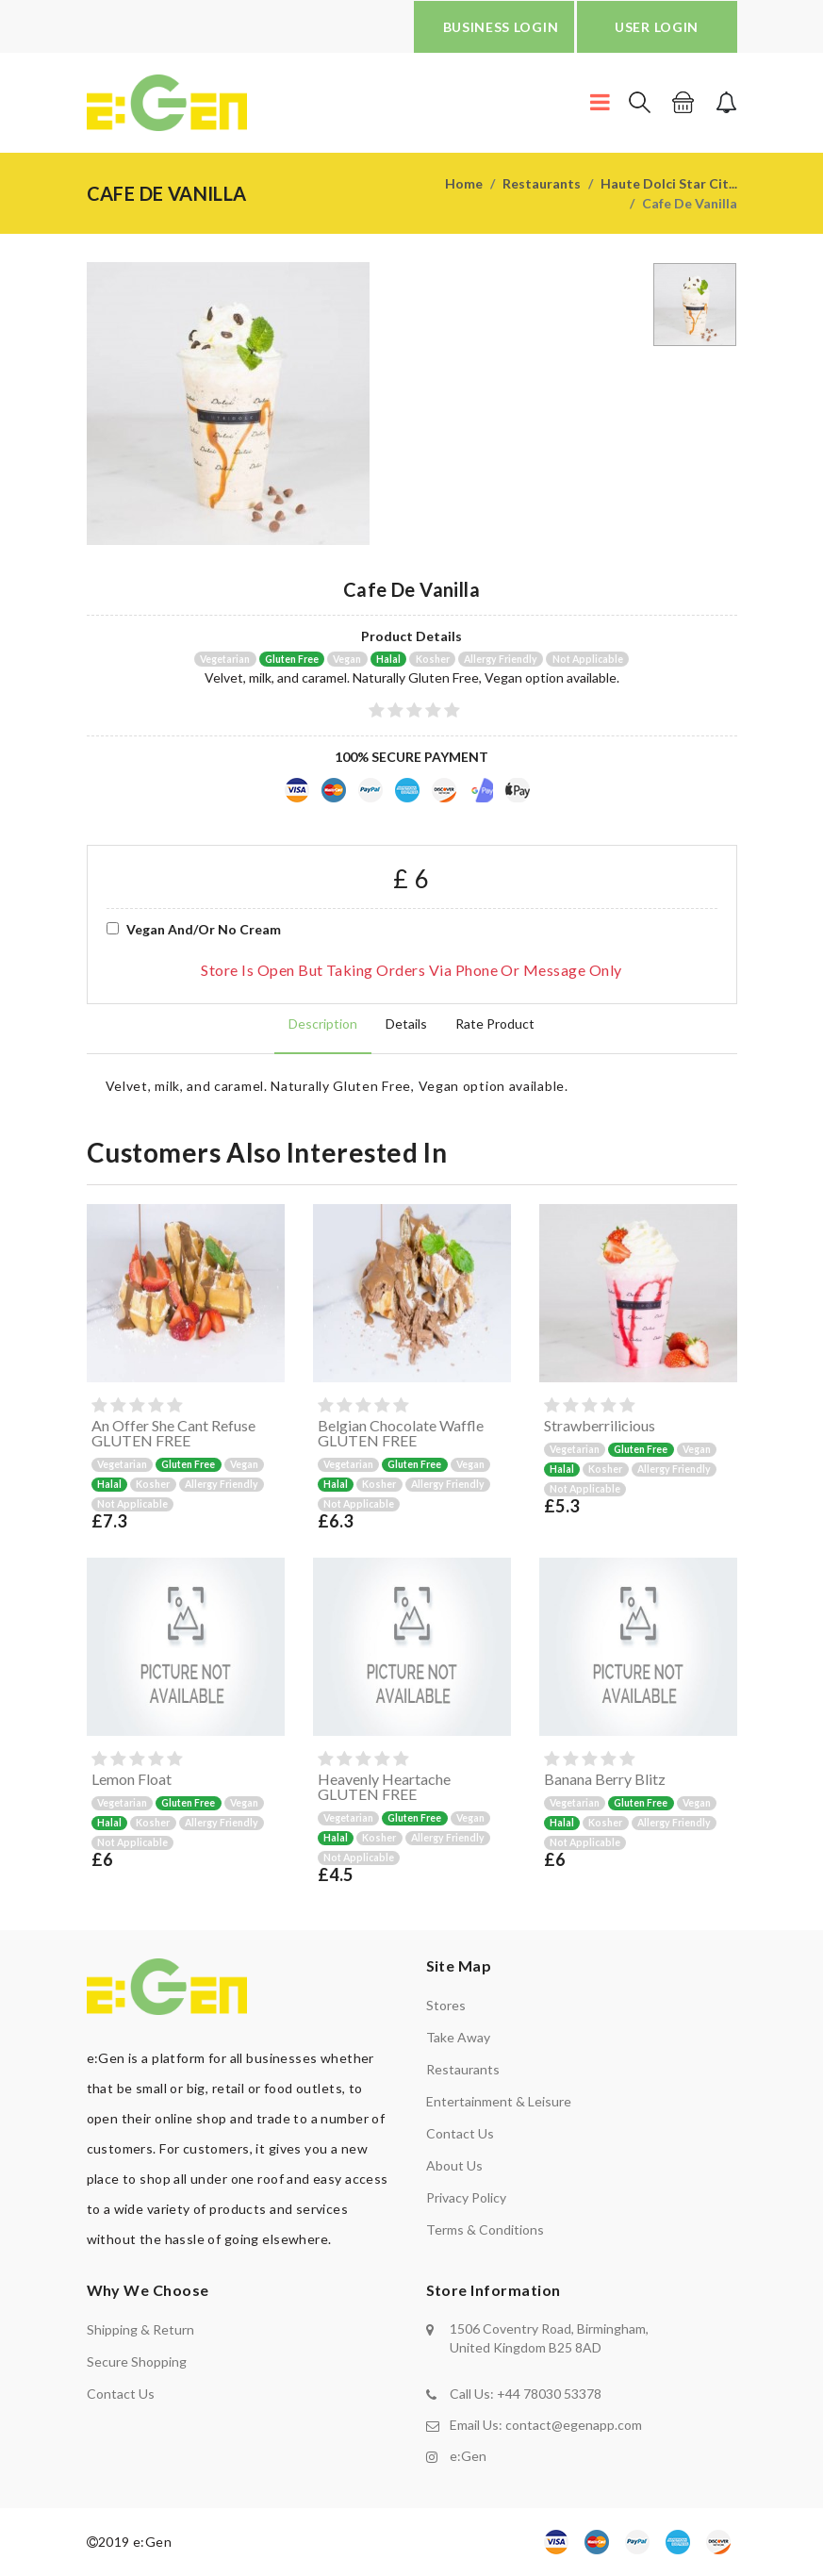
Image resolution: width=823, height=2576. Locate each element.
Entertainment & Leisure (498, 2101)
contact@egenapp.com (573, 2425)
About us (454, 2165)
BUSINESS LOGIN (501, 27)
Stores (446, 2005)
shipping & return (140, 2329)
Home (464, 183)
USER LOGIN (657, 27)
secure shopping (137, 2361)
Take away (458, 2037)
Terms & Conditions (485, 2229)
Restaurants (541, 183)
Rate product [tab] (495, 1024)
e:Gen (468, 2456)
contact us (121, 2394)
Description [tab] (322, 1024)
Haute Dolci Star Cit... (669, 183)
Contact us (460, 2133)
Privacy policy (466, 2197)
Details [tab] (406, 1024)
